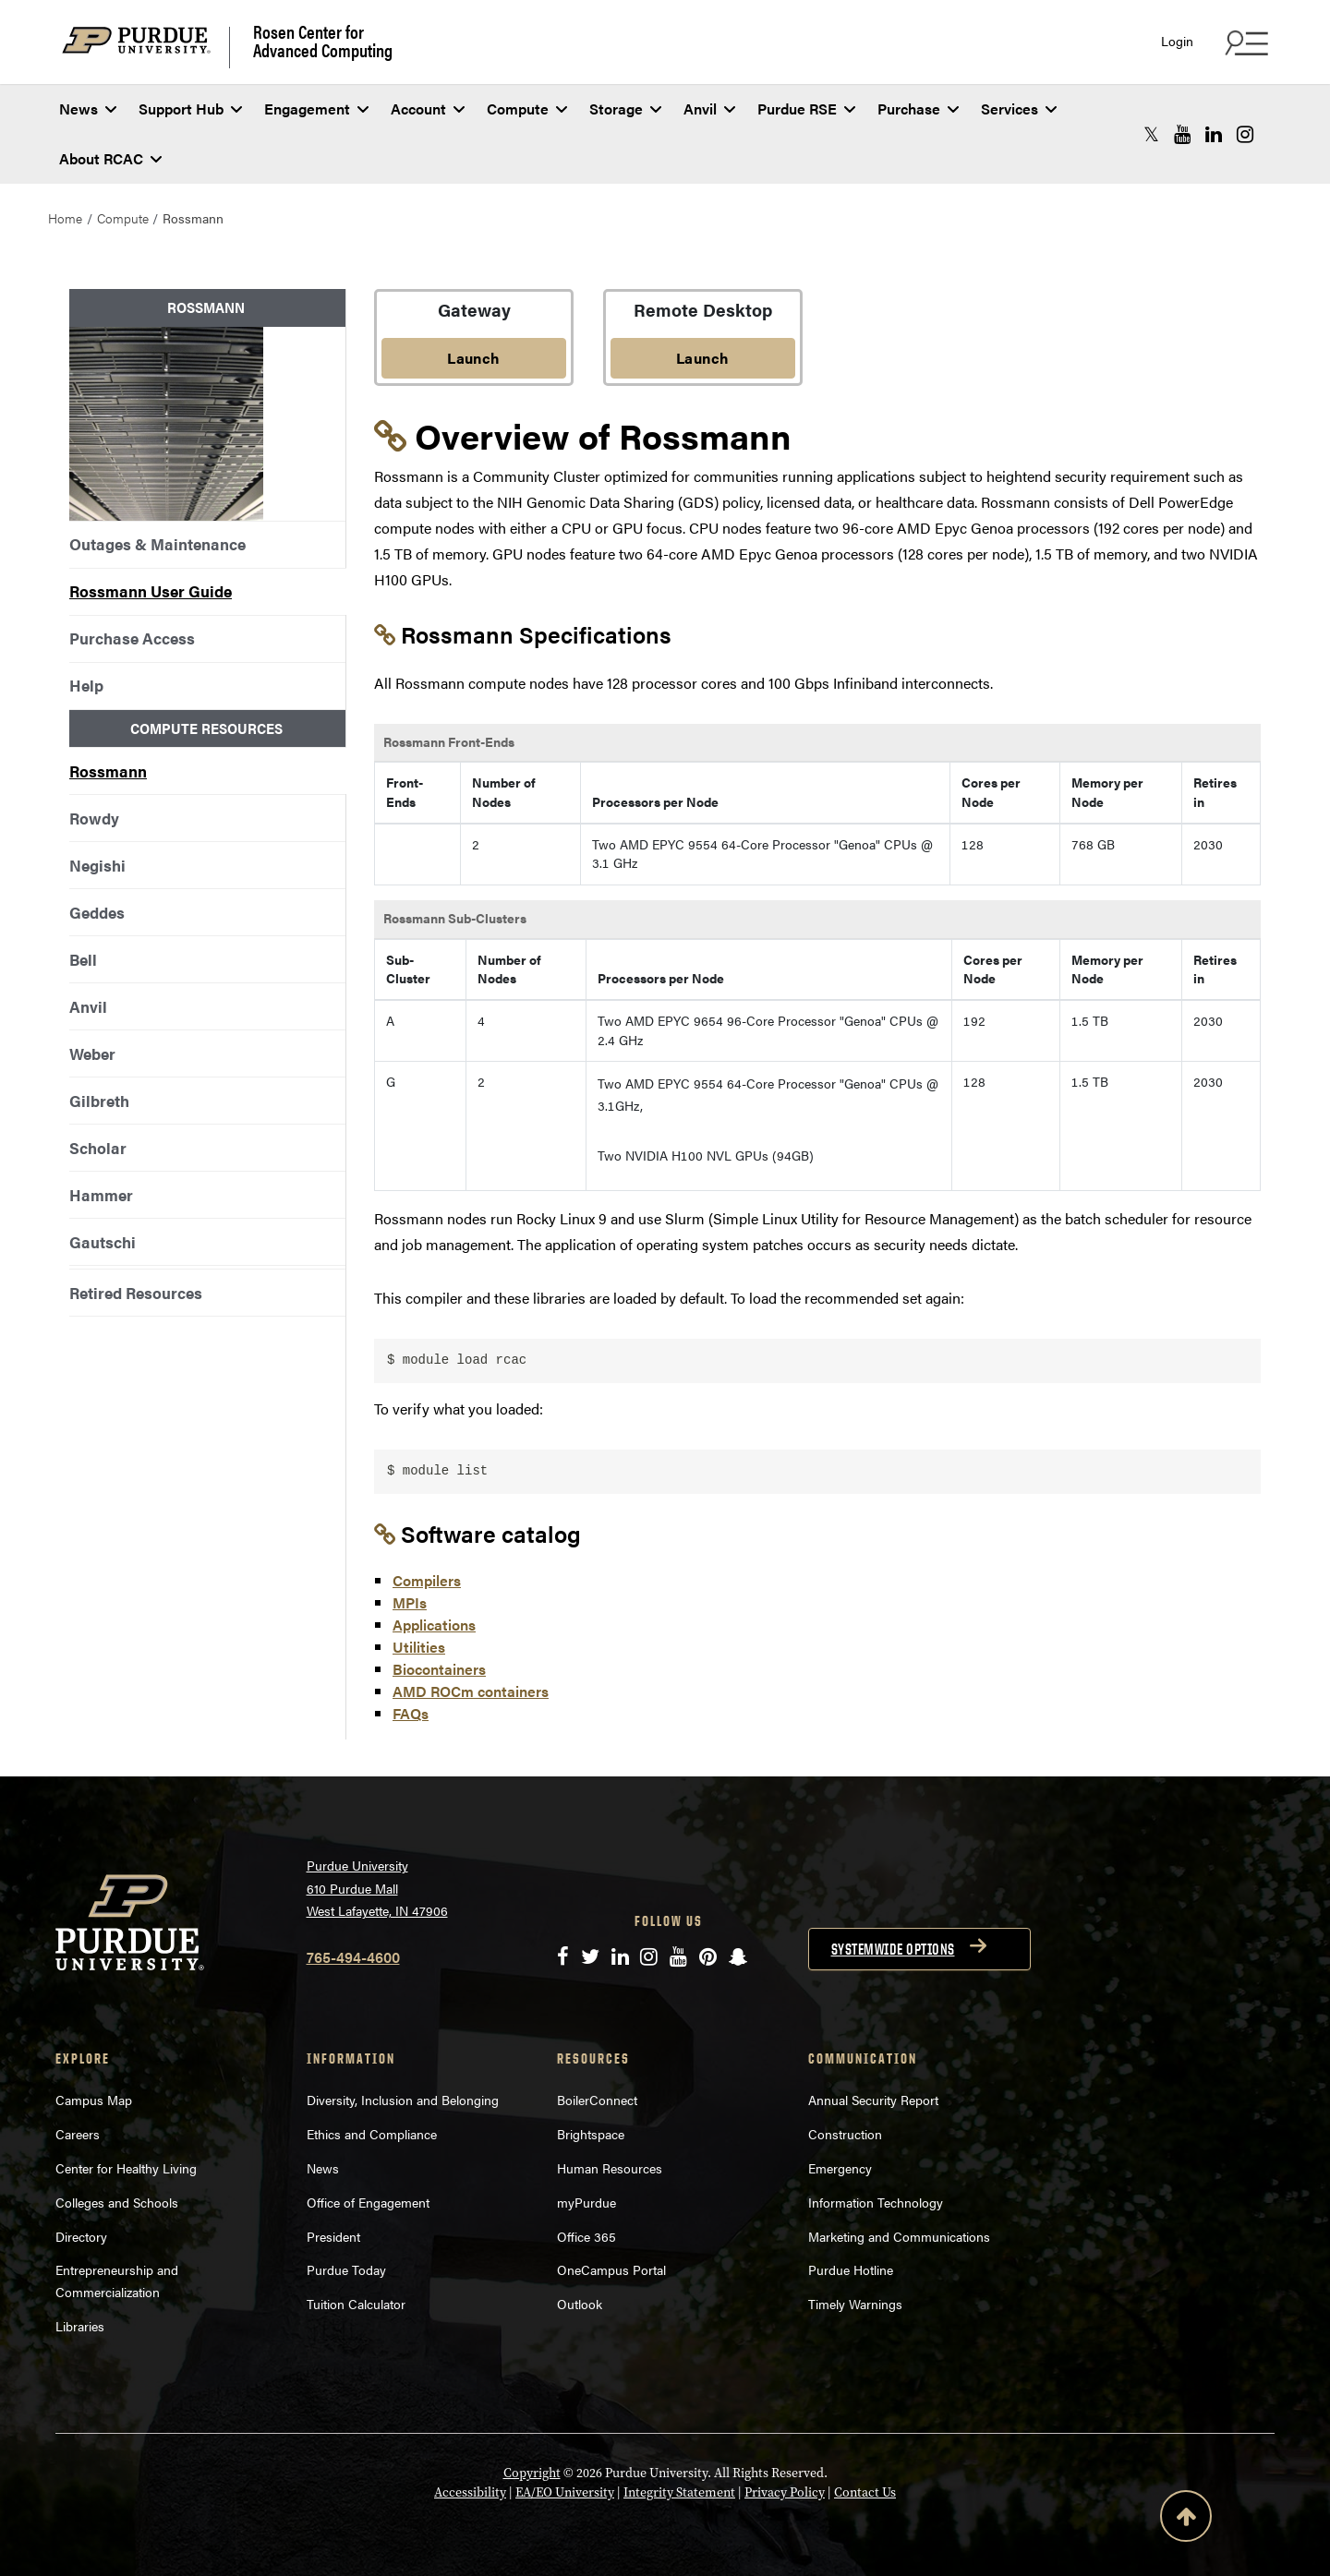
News (87, 108)
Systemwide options (893, 1949)
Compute (527, 108)
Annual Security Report (873, 2099)
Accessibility (470, 2492)
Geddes (97, 912)
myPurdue (586, 2202)
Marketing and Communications (899, 2236)
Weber (92, 1053)
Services (1019, 108)
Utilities (419, 1646)
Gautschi (102, 1242)
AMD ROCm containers (471, 1691)
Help (86, 685)
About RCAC (110, 158)
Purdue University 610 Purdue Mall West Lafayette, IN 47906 (377, 1888)
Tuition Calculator (356, 2303)
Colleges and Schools (116, 2202)
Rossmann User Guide (150, 591)
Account (428, 108)
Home (65, 218)
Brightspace (590, 2134)
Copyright (532, 2473)
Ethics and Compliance (372, 2134)
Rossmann (108, 771)
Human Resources (609, 2168)
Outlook (579, 2303)
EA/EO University (564, 2492)
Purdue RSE (806, 108)
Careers (77, 2134)
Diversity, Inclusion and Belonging (403, 2099)
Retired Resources (135, 1293)
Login (1177, 41)
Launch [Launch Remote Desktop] (703, 357)
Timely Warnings (855, 2303)
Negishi (97, 865)
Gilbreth (99, 1100)
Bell (83, 959)
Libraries (79, 2326)
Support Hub (190, 108)
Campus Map (93, 2099)
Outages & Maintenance (157, 544)
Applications (434, 1624)
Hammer (101, 1195)
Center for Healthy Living (126, 2168)
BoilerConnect (597, 2099)
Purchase (918, 108)
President (333, 2236)
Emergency (840, 2168)
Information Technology (875, 2202)
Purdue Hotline (850, 2269)
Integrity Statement (679, 2492)
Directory (81, 2236)
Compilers (427, 1580)
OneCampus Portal (611, 2269)
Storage (625, 108)
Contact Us (865, 2492)
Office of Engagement (368, 2202)
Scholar (98, 1148)
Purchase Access (132, 638)
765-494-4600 (353, 1957)
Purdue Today (346, 2269)
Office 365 (586, 2236)
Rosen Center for (323, 40)
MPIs (410, 1602)
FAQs (411, 1713)
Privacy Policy (784, 2492)
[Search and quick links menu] (1244, 42)
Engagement (316, 108)
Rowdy (94, 818)
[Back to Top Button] (1186, 2519)
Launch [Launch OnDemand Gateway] (474, 357)
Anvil (709, 108)
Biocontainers (439, 1668)
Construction (845, 2134)
